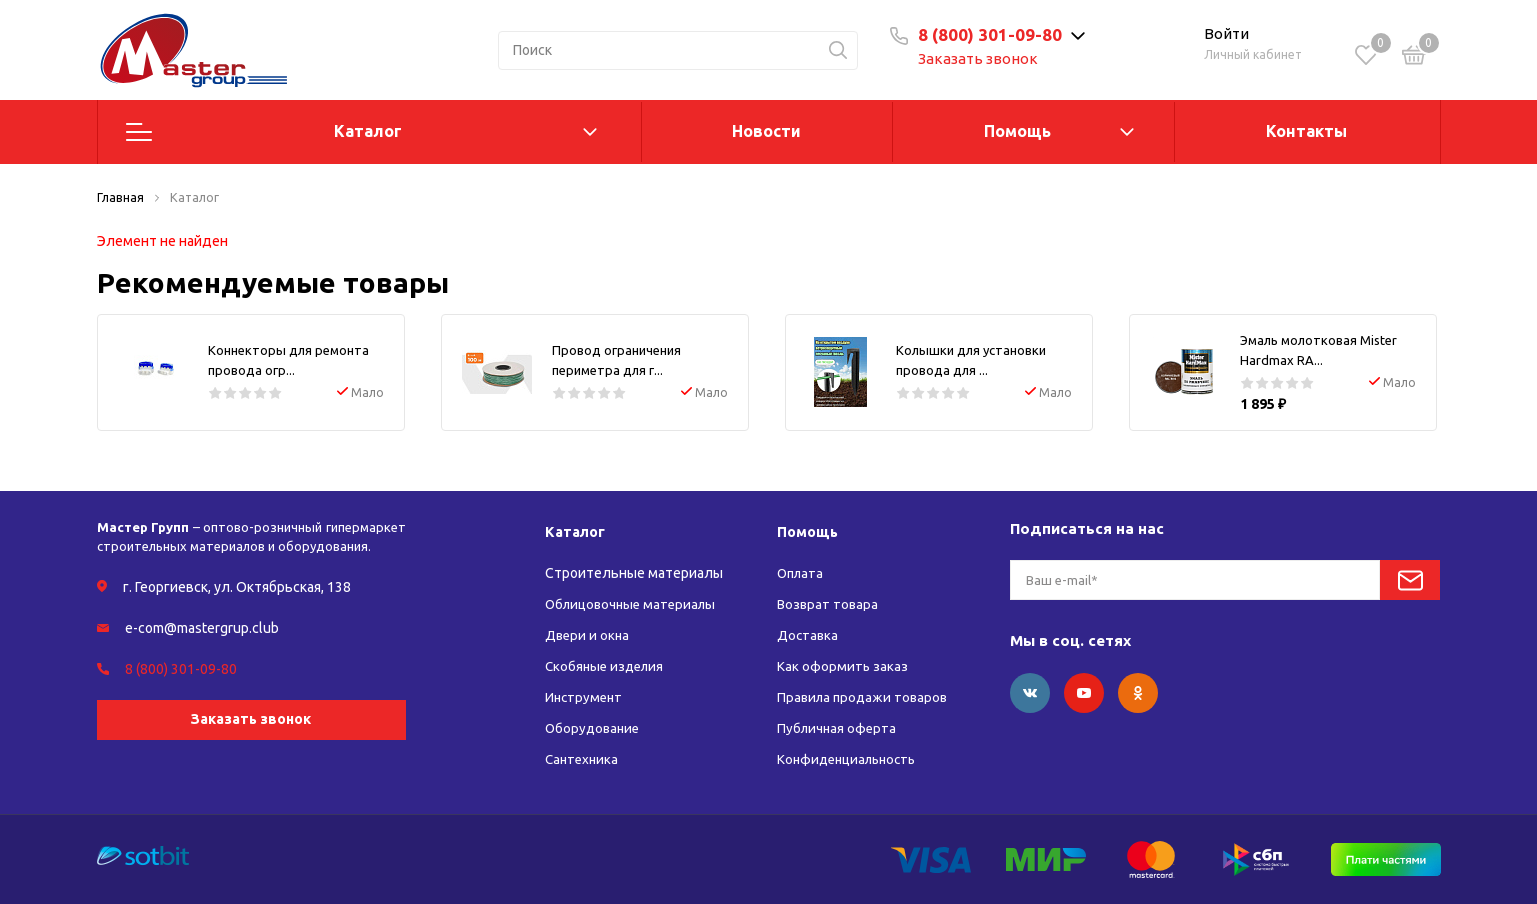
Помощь (1017, 131)
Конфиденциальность (851, 759)
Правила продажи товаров (865, 697)
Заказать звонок (989, 58)
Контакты (1306, 131)
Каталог (368, 131)
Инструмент (585, 697)
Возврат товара (829, 604)
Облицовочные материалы (634, 604)
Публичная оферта (838, 728)
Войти (1226, 33)
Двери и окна (588, 635)
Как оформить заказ (843, 666)
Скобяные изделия (607, 666)
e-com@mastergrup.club (202, 628)
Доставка (808, 635)
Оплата (802, 573)
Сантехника (583, 759)
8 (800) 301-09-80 (1001, 34)
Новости (766, 131)
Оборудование (594, 728)
